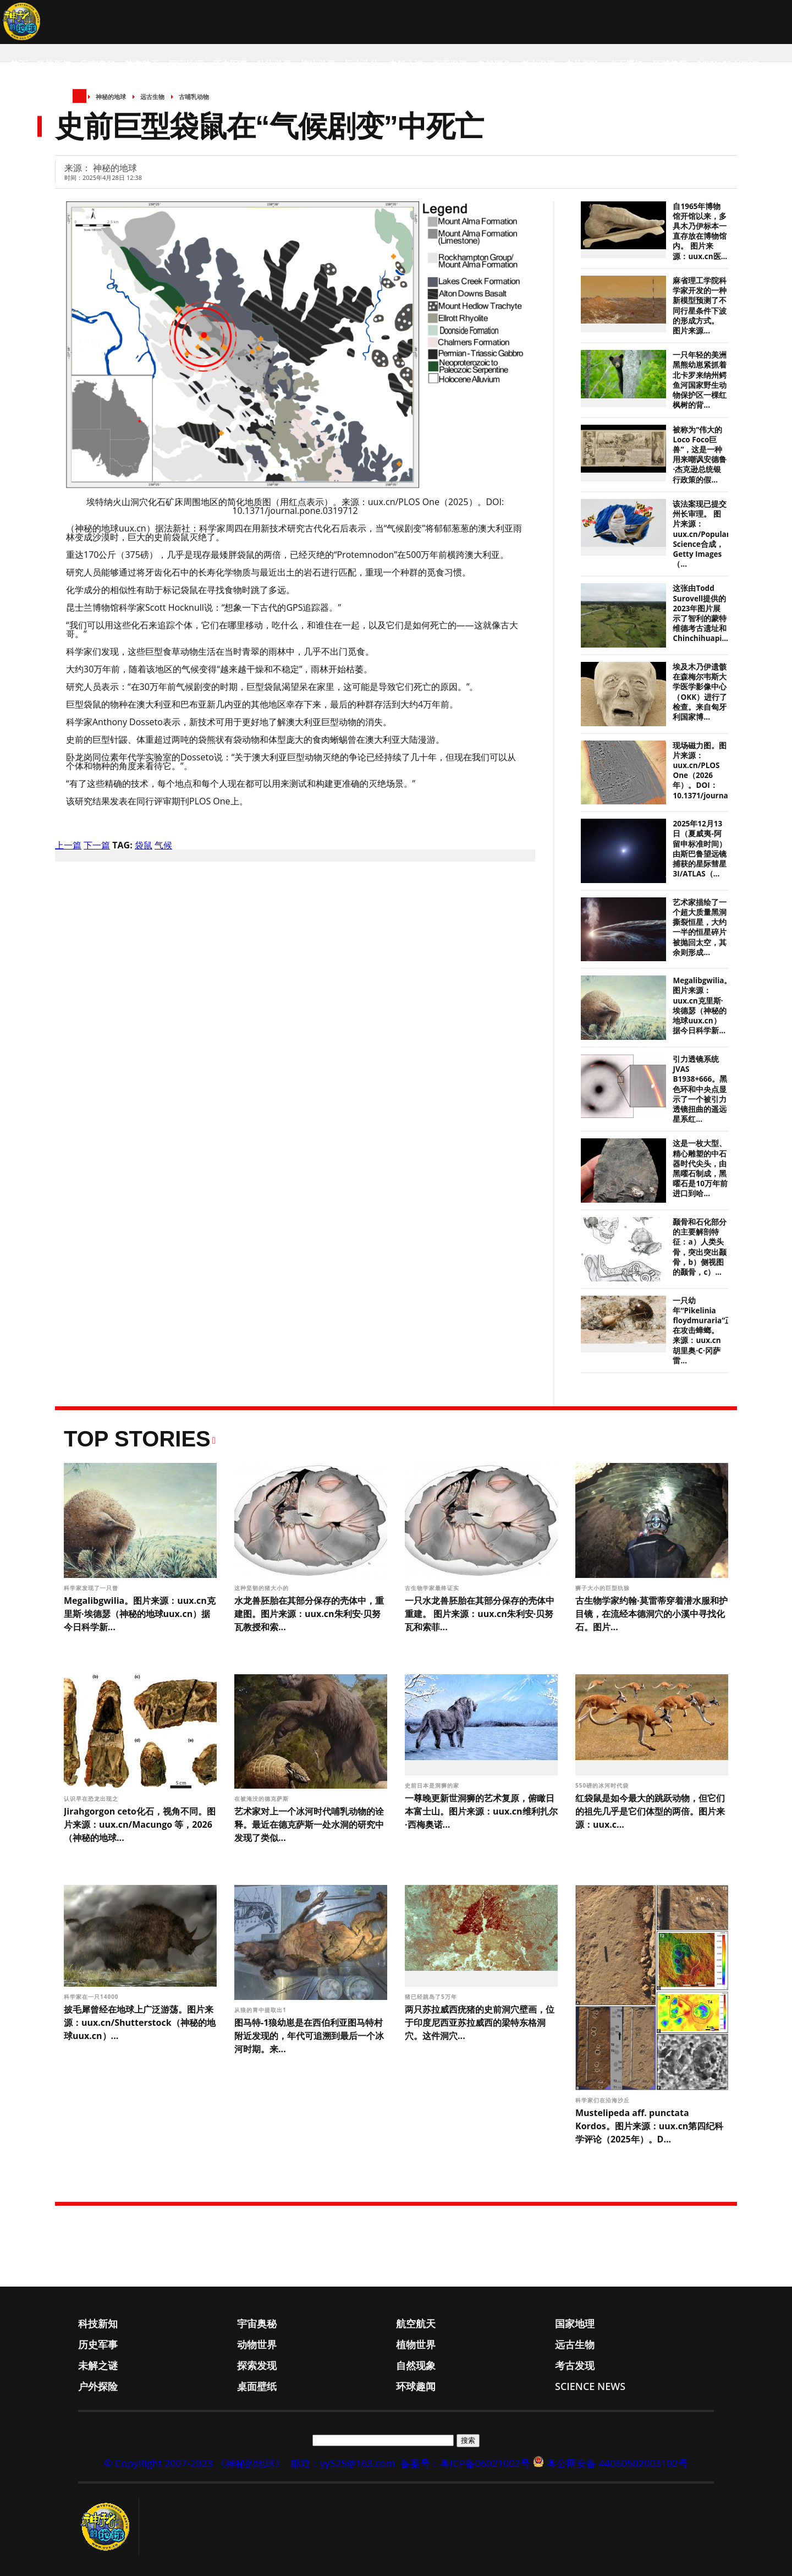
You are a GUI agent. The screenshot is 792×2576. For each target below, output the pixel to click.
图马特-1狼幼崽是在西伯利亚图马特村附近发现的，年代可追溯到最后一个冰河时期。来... (309, 2035)
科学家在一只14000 (92, 1996)
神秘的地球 (111, 97)
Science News (727, 64)
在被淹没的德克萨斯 (262, 1798)
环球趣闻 (670, 64)
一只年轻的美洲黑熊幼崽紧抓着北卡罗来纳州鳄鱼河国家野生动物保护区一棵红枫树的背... (700, 380)
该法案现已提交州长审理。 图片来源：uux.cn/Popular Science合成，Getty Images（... (701, 534)
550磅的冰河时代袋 (603, 1785)
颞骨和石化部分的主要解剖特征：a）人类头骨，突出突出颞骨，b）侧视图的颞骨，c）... (700, 1247)
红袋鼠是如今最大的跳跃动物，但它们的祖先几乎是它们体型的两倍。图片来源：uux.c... (650, 1811)
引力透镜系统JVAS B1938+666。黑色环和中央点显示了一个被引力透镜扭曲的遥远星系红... (700, 1089)
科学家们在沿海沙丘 (603, 2100)
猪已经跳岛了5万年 (431, 1996)
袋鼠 (143, 845)
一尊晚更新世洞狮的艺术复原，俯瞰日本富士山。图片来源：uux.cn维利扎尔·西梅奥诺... (481, 1811)
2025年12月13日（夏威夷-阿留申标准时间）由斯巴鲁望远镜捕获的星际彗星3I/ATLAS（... (700, 849)
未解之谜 (406, 64)
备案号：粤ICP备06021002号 (465, 2463)
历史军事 (230, 64)
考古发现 (538, 64)
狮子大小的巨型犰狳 (603, 1588)
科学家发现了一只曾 (92, 1588)
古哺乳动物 (194, 97)
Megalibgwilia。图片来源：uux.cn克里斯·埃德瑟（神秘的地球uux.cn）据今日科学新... (702, 1005)
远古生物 (362, 64)
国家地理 (186, 64)
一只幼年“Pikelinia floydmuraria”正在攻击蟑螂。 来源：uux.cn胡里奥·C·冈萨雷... (703, 1331)
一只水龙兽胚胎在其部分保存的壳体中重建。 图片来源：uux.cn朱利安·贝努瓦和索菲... (479, 1613)
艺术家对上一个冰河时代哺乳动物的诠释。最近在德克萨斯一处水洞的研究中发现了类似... (309, 1824)
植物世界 (318, 64)
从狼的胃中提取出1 (261, 2010)
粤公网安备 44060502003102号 (617, 2463)
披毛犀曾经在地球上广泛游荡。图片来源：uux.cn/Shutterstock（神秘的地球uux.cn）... (140, 2022)
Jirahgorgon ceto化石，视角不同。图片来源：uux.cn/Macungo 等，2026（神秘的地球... (140, 1824)
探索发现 (450, 64)
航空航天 (142, 64)
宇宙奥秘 (98, 64)
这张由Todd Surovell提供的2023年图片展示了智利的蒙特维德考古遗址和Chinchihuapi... (700, 613)
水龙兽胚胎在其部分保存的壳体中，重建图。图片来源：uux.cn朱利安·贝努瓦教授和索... (309, 1613)
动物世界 (274, 64)
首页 (19, 64)
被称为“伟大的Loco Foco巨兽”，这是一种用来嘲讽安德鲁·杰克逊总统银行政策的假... (700, 455)
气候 (163, 845)
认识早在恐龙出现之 (92, 1798)
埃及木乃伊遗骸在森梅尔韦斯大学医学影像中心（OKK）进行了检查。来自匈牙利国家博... (700, 692)
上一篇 (68, 845)
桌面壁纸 (626, 64)
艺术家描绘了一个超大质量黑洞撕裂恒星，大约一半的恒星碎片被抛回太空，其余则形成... (700, 927)
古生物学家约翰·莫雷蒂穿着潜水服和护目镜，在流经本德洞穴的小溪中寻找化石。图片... (651, 1613)
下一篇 (97, 845)
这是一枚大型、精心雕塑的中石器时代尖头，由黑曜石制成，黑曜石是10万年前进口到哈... (700, 1168)
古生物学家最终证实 (433, 1588)
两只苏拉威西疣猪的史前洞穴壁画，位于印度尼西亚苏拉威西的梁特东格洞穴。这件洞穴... (479, 2022)
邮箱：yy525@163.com (342, 2463)
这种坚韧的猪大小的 (262, 1588)
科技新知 (54, 64)
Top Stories (137, 1439)
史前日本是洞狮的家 (433, 1785)
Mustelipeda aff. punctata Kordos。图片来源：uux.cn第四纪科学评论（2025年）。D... (649, 2126)
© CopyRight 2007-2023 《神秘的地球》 (194, 2463)
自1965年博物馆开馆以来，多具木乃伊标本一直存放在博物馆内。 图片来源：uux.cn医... (700, 231)
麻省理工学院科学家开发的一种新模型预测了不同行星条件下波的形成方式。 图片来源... (700, 306)
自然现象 (494, 64)
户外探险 (582, 64)
